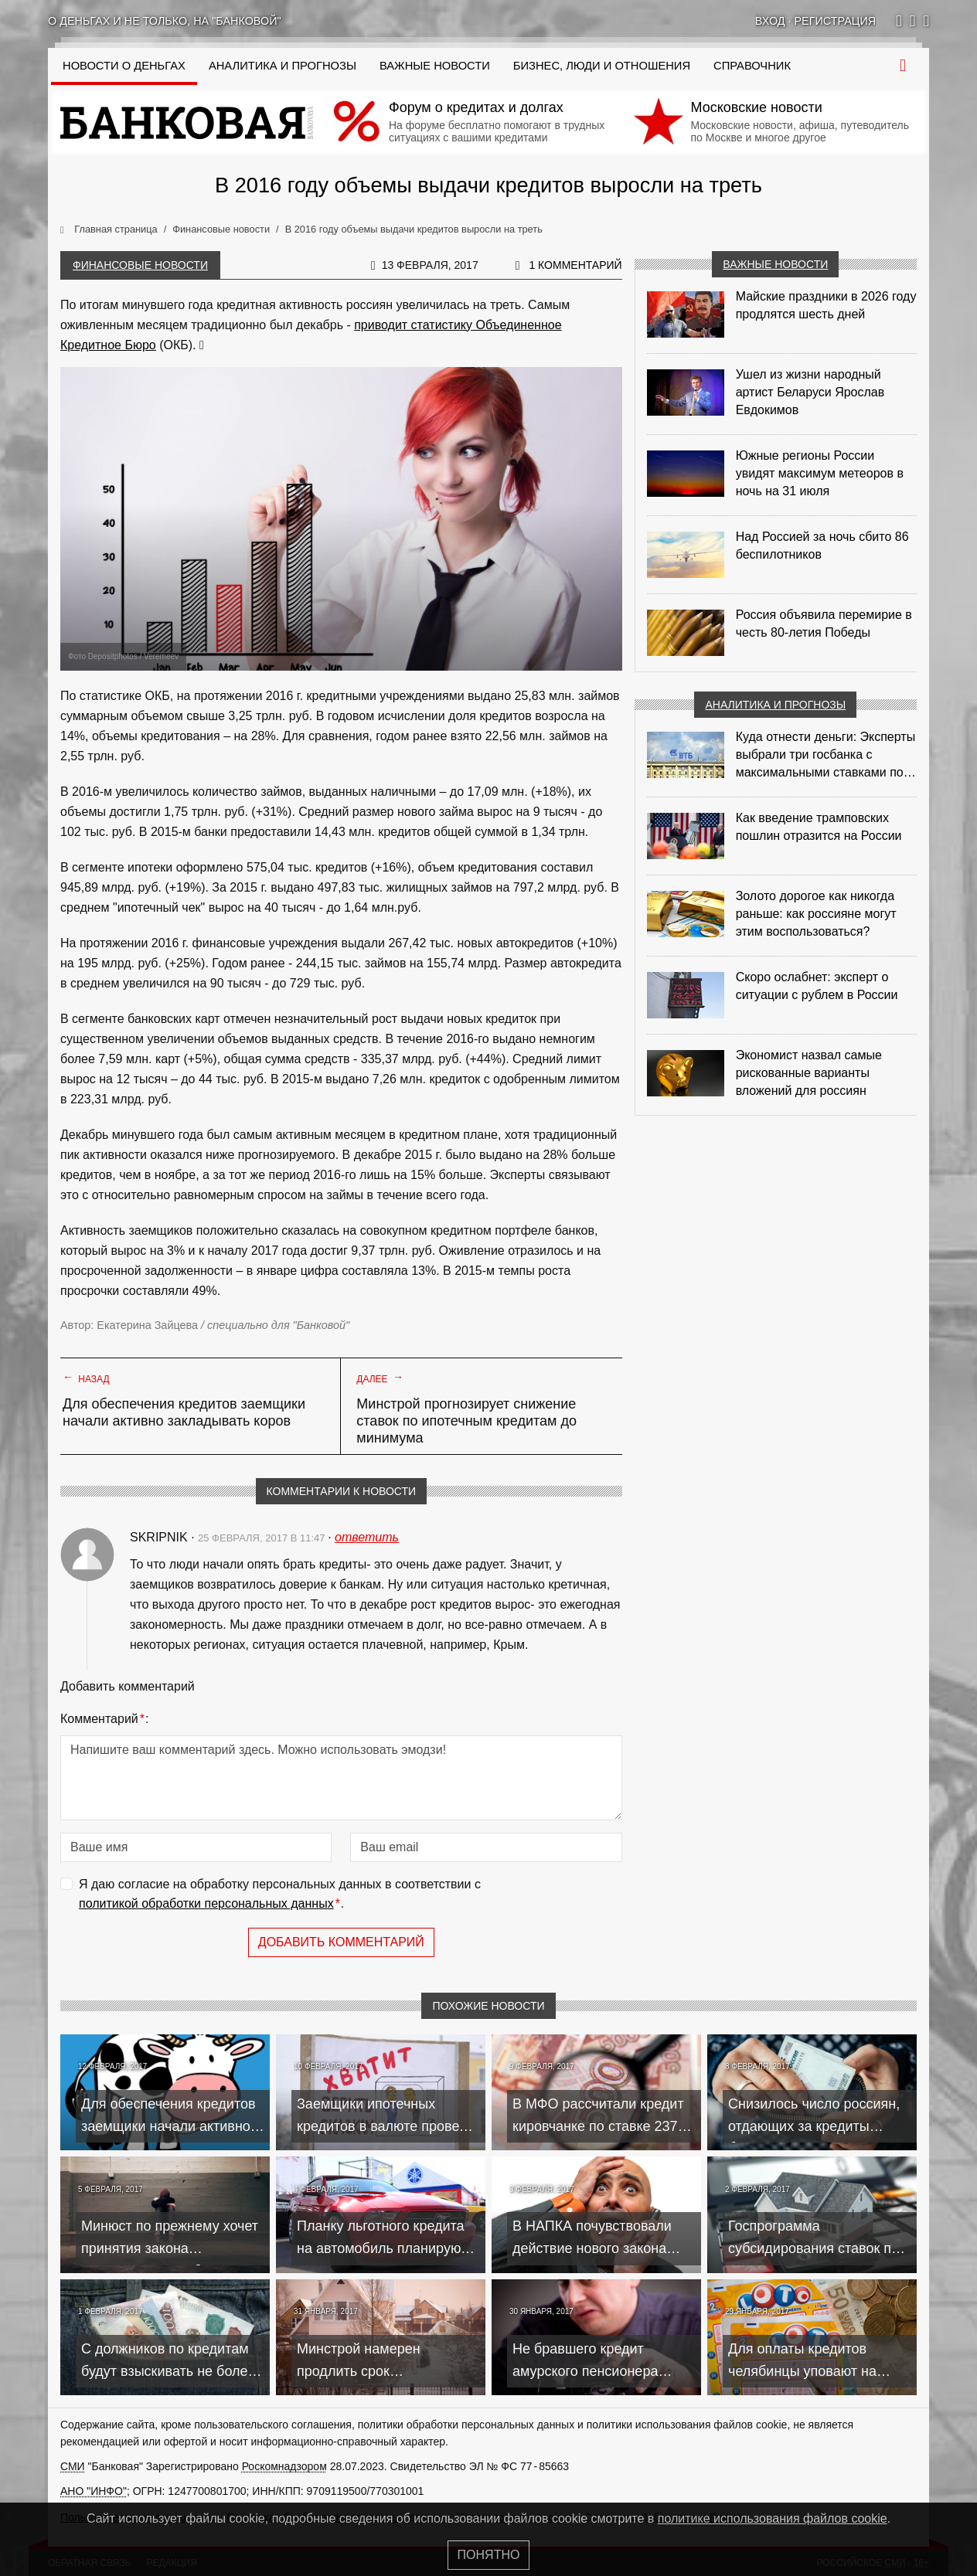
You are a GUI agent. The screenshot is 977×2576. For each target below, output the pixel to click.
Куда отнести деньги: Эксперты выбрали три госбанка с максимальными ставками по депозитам (825, 755)
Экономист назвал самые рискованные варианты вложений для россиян (809, 1072)
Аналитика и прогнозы (282, 65)
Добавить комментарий (341, 1942)
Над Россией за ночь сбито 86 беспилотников (822, 545)
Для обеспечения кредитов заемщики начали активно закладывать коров (184, 1412)
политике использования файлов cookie (772, 2518)
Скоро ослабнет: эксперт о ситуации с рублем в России (817, 985)
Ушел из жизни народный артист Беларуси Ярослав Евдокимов (810, 392)
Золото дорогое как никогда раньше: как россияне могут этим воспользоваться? (816, 913)
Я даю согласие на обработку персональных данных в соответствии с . (280, 1896)
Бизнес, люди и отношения (601, 65)
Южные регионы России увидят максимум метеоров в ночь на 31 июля (820, 473)
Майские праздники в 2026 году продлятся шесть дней (826, 305)
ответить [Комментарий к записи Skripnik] (367, 1537)
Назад (86, 1378)
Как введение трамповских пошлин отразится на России (819, 826)
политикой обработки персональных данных (206, 1903)
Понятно (489, 2554)
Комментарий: (104, 1719)
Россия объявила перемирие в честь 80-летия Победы (824, 623)
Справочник (752, 65)
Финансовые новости (140, 265)
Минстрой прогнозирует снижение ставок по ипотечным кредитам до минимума (466, 1421)
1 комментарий (575, 265)
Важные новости (435, 65)
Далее (379, 1378)
